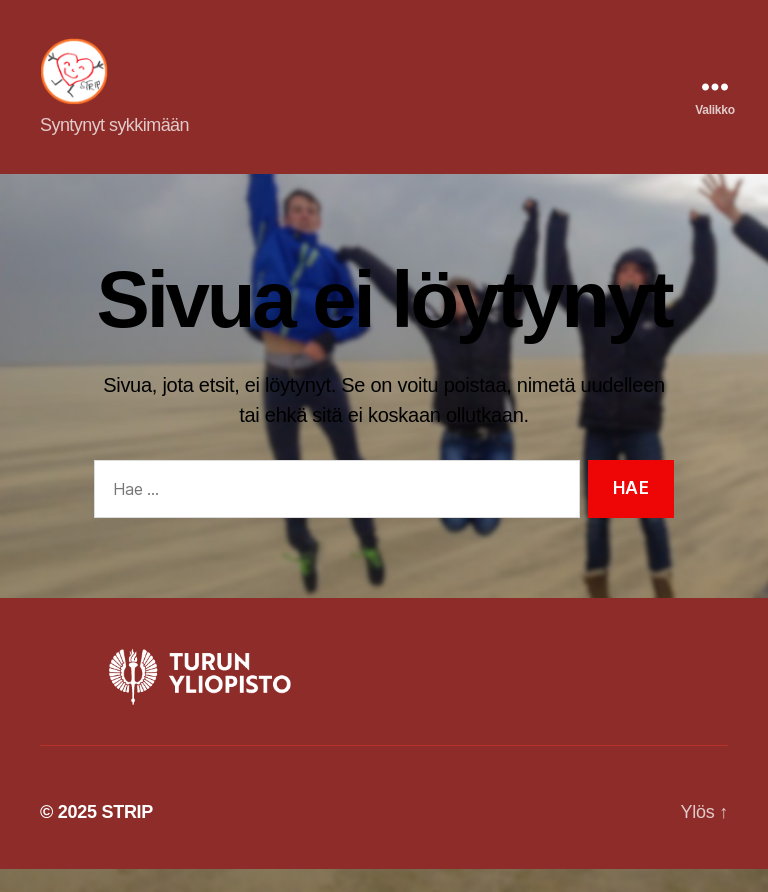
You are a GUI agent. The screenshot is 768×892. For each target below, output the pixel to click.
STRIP (127, 835)
